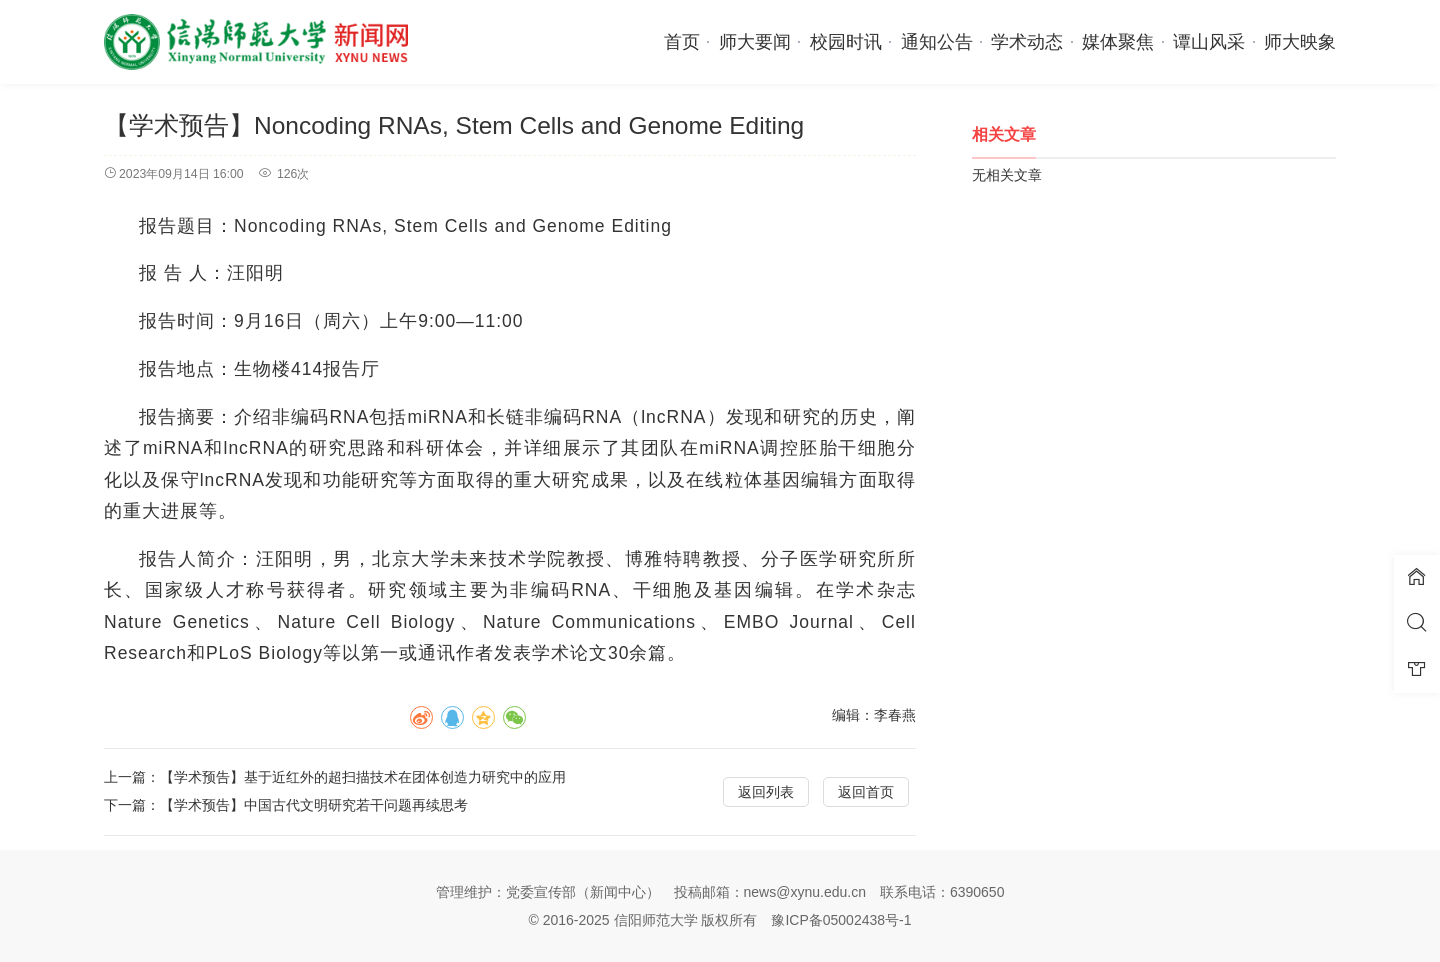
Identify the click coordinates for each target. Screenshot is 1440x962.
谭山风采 (1209, 42)
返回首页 (866, 792)
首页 (682, 42)
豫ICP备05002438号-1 (841, 920)
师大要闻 (755, 42)
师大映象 (1300, 42)
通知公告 (937, 42)
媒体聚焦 (1118, 42)
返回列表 (766, 792)
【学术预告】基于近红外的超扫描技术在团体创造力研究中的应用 (363, 777)
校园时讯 (846, 42)
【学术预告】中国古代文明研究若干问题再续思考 (314, 805)
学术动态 (1027, 42)
